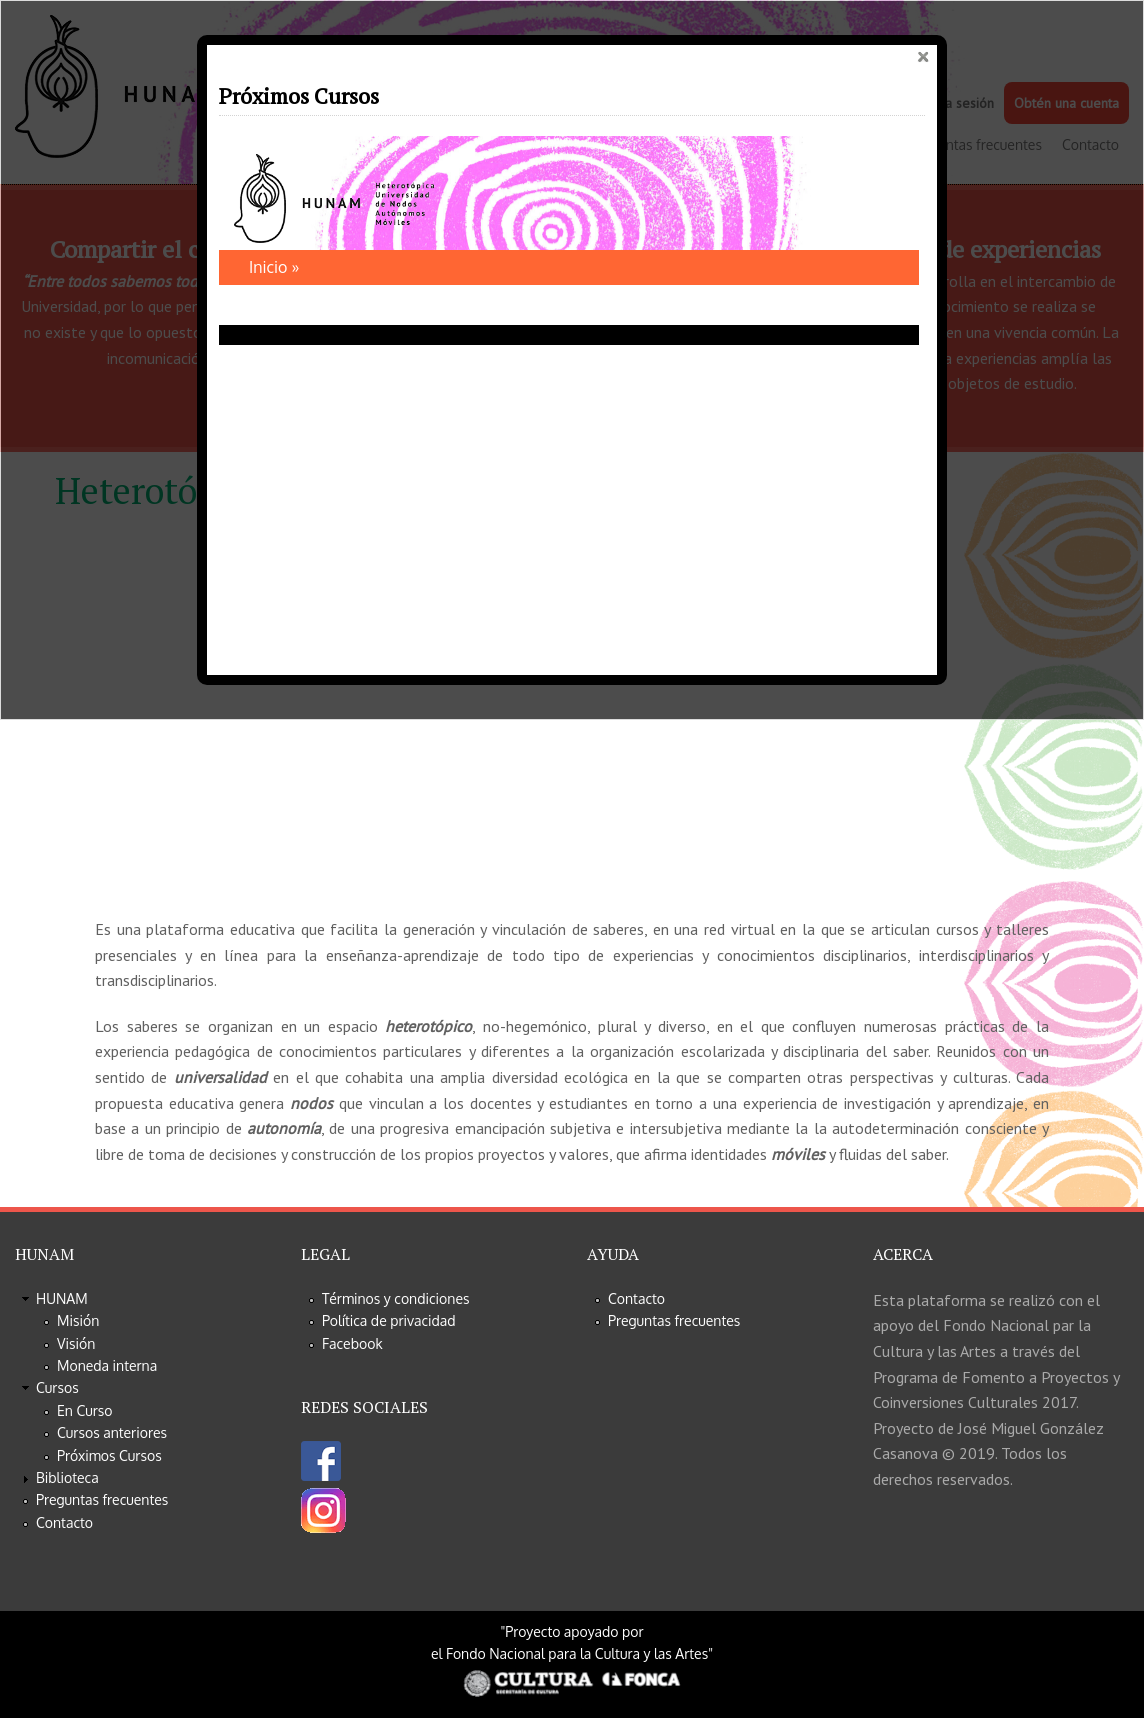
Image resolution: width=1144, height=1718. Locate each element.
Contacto (64, 1522)
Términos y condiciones (396, 1298)
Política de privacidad (389, 1320)
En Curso (85, 1410)
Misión (78, 1320)
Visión (76, 1343)
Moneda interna (107, 1365)
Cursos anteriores (112, 1432)
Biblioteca (67, 1477)
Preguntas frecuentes (102, 1499)
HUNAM (62, 1298)
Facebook (352, 1343)
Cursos (57, 1387)
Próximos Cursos (109, 1455)
